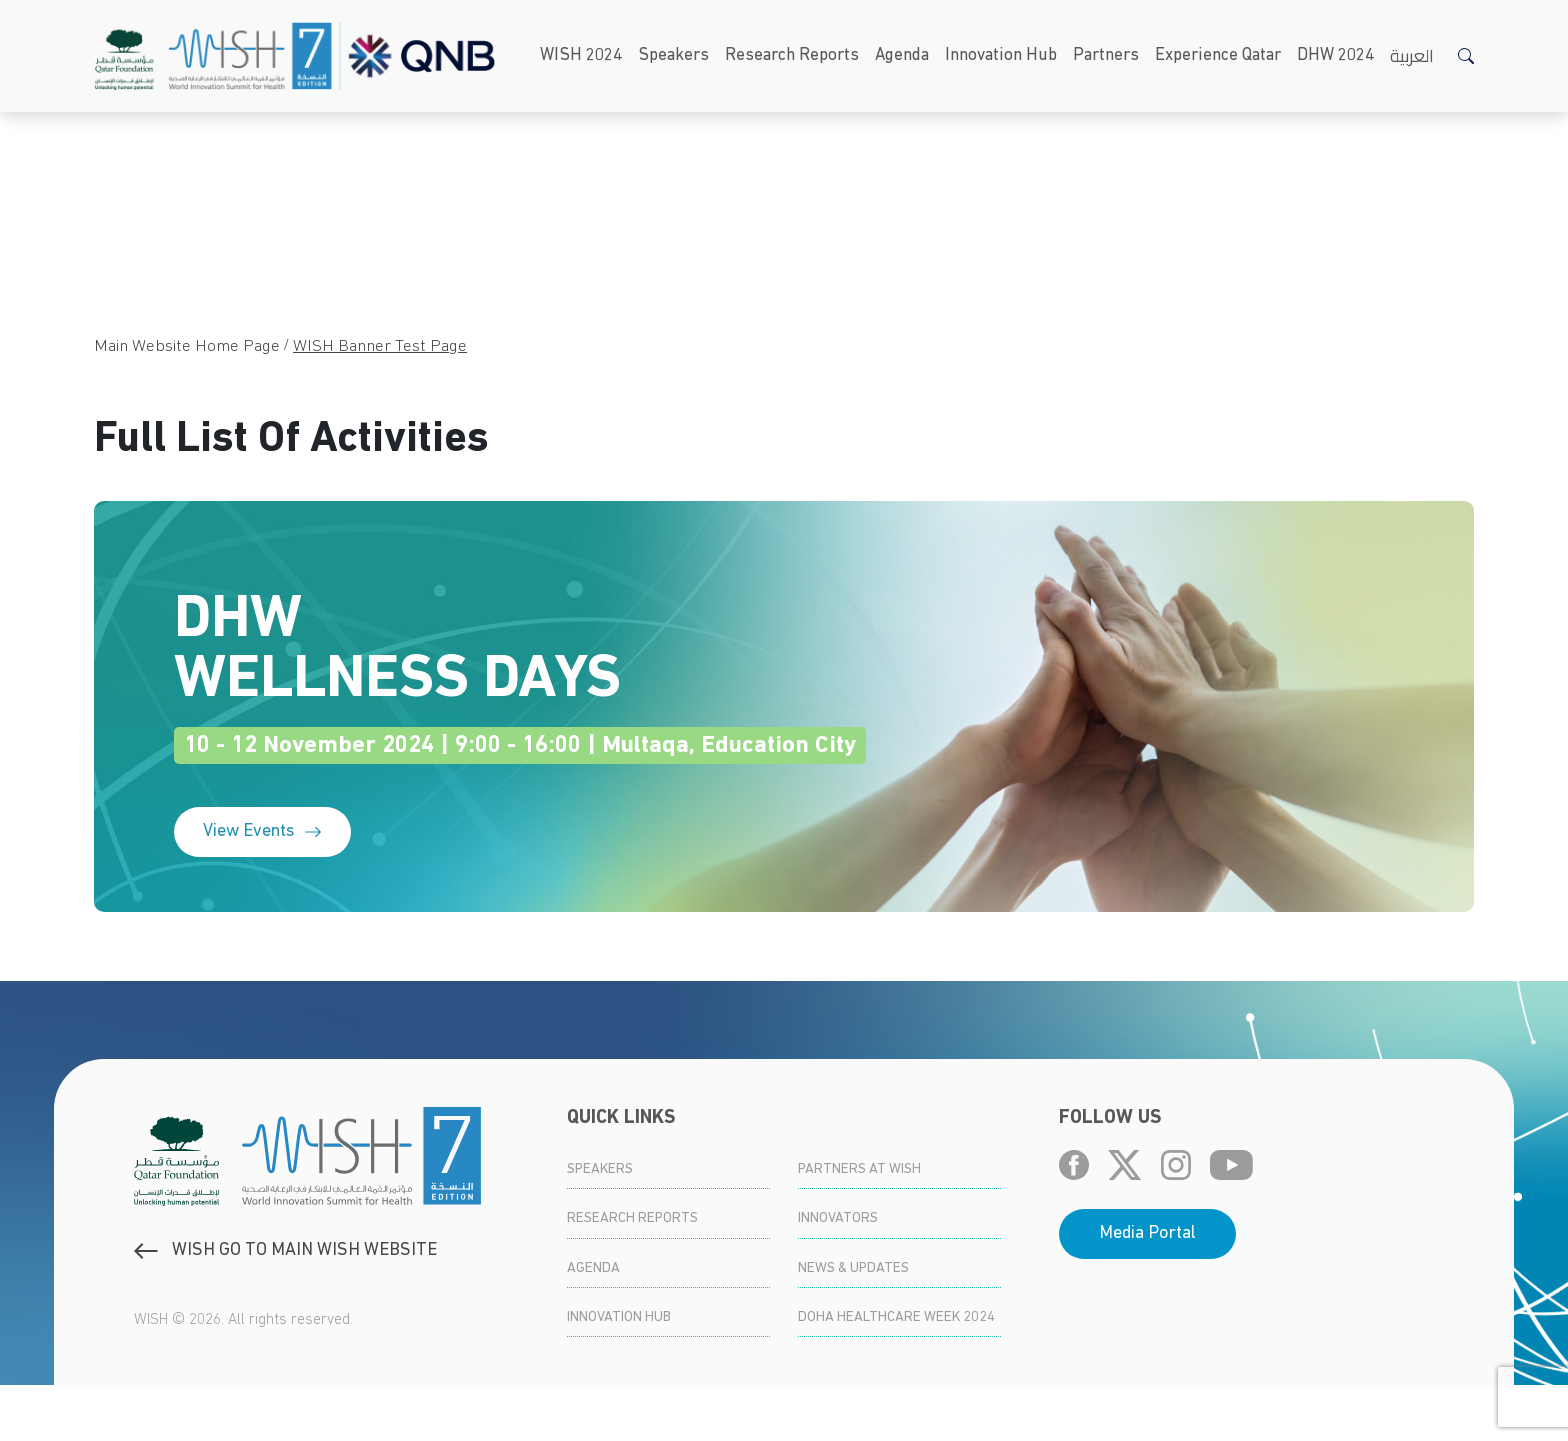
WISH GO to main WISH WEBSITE (285, 1306)
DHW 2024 (1335, 55)
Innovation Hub (1001, 55)
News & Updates (853, 1324)
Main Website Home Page (187, 346)
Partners (1106, 55)
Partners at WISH (859, 1225)
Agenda (902, 55)
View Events (262, 887)
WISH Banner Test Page (380, 346)
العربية (1412, 55)
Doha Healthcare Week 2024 (896, 1373)
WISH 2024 (581, 55)
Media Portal (1147, 1289)
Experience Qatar (1218, 55)
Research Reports (792, 55)
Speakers (673, 55)
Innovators (838, 1274)
